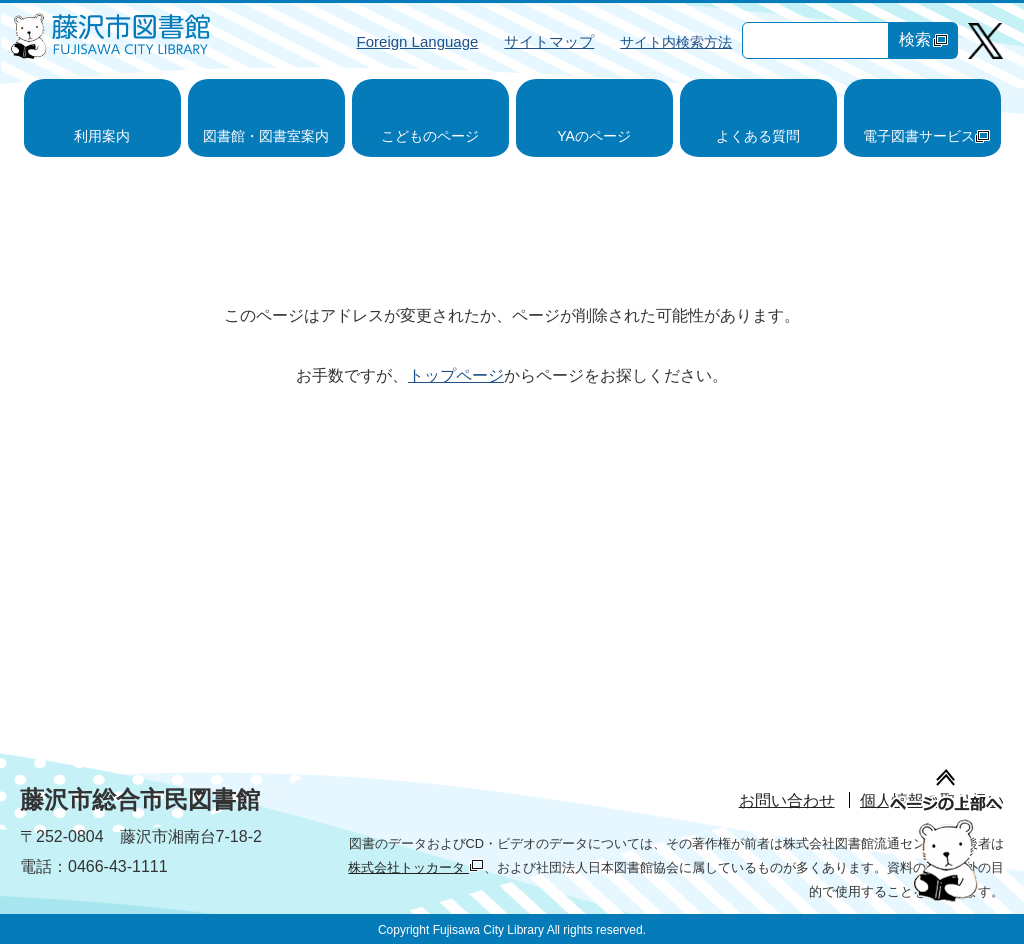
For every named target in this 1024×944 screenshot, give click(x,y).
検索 (923, 39)
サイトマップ (549, 41)
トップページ (456, 375)
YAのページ (594, 136)
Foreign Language (418, 41)
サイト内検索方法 (676, 42)
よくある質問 (758, 136)
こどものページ (430, 136)
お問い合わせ (787, 800)
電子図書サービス (926, 136)
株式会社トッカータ (416, 867)
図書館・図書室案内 (266, 136)
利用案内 (102, 136)
